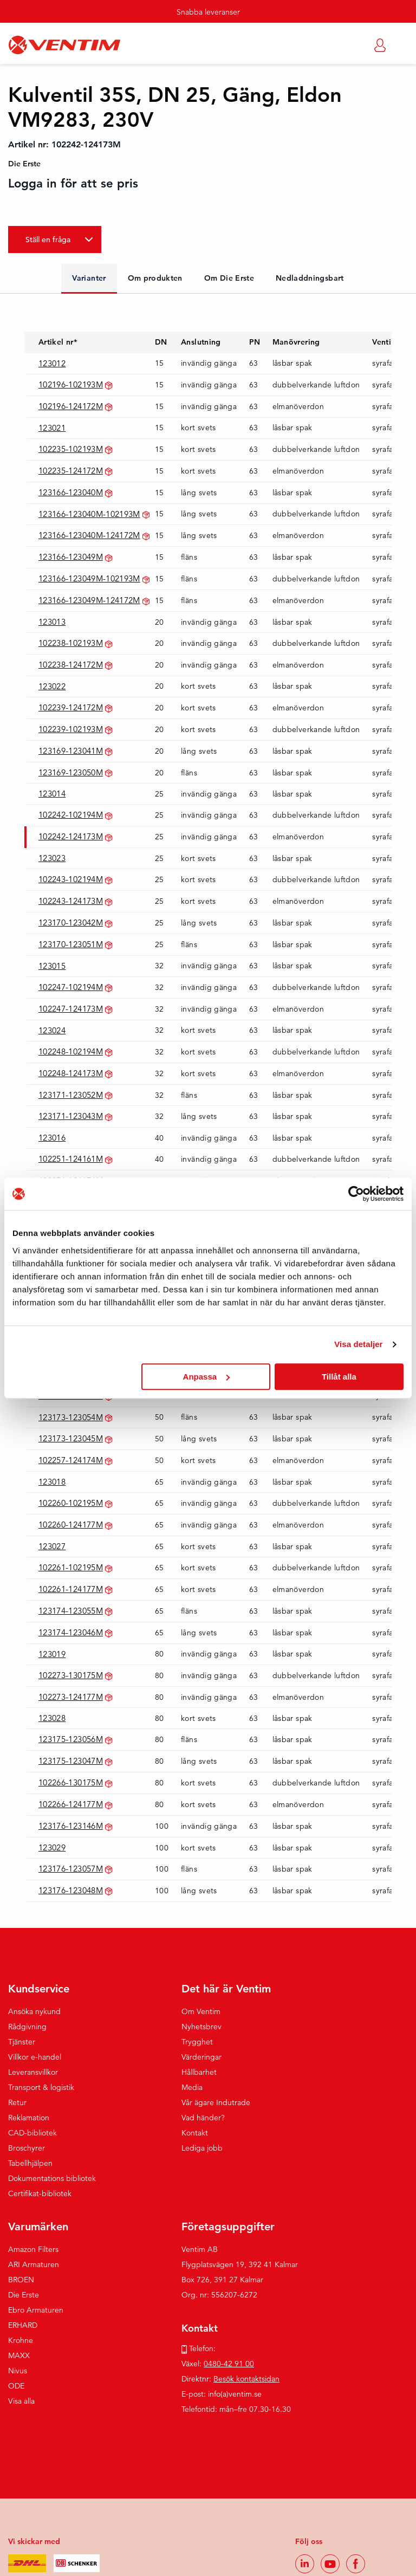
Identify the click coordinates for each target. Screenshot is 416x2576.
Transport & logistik (41, 2087)
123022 (52, 686)
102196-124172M (70, 406)
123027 (52, 1546)
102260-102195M (70, 1503)
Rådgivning (27, 2026)
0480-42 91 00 (229, 2363)
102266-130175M (70, 1782)
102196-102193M (70, 384)
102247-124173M (70, 1009)
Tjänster (21, 2042)
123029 (52, 1847)
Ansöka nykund (34, 2011)
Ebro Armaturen (35, 2310)
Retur (17, 2102)
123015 (52, 966)
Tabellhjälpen (30, 2163)
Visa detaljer (358, 1344)
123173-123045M (70, 1438)
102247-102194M (70, 987)
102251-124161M (70, 1159)
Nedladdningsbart (310, 278)
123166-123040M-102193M (89, 514)
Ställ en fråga (47, 239)
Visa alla (21, 2401)
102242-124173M (70, 836)
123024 (52, 1030)
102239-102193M (70, 729)
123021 (52, 428)
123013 (52, 622)
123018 (52, 1482)
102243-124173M (70, 901)
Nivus (17, 2371)
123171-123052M (70, 1095)
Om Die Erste (229, 278)
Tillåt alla (339, 1376)
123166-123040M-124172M (89, 535)
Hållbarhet (199, 2072)
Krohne (20, 2340)
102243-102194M (70, 879)
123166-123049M (70, 557)
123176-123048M (70, 1890)
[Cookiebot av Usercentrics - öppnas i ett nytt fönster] (356, 1194)
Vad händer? (203, 2117)
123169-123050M (70, 772)
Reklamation (28, 2117)
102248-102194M (70, 1051)
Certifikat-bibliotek (40, 2193)
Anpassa (206, 1376)
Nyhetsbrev (201, 2026)
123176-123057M (70, 1868)
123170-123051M (70, 944)
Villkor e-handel (34, 2057)
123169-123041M (70, 751)
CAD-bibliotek (32, 2133)
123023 (52, 858)
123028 (52, 1718)
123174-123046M (70, 1632)
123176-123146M (70, 1826)
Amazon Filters (33, 2249)
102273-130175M (70, 1675)
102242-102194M (70, 815)
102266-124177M (70, 1804)
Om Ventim (200, 2011)
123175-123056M (70, 1739)
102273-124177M (70, 1697)
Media (192, 2087)
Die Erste (23, 2295)
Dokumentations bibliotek (52, 2178)
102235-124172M (70, 470)
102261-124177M (70, 1589)
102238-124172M (70, 664)
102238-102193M (70, 643)
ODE (16, 2386)
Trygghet (197, 2042)
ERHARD (22, 2325)
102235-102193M (70, 449)
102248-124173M (70, 1073)
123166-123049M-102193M (89, 578)
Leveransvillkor (33, 2072)
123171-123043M (70, 1116)
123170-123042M (70, 922)
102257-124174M (70, 1460)
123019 (52, 1654)
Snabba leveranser (208, 12)
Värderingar (201, 2057)
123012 (52, 363)
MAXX (19, 2355)
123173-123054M (70, 1417)
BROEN (21, 2279)
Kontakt (194, 2133)
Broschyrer (26, 2148)
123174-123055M (70, 1611)
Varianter (89, 278)
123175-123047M (70, 1761)
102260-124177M (70, 1524)
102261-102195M (70, 1567)
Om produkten (155, 278)
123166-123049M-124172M (89, 600)
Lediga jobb (202, 2148)
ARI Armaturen (33, 2264)
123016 (52, 1137)
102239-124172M (70, 707)
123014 (52, 793)
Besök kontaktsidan (246, 2379)
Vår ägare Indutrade (215, 2102)
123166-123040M (70, 492)
